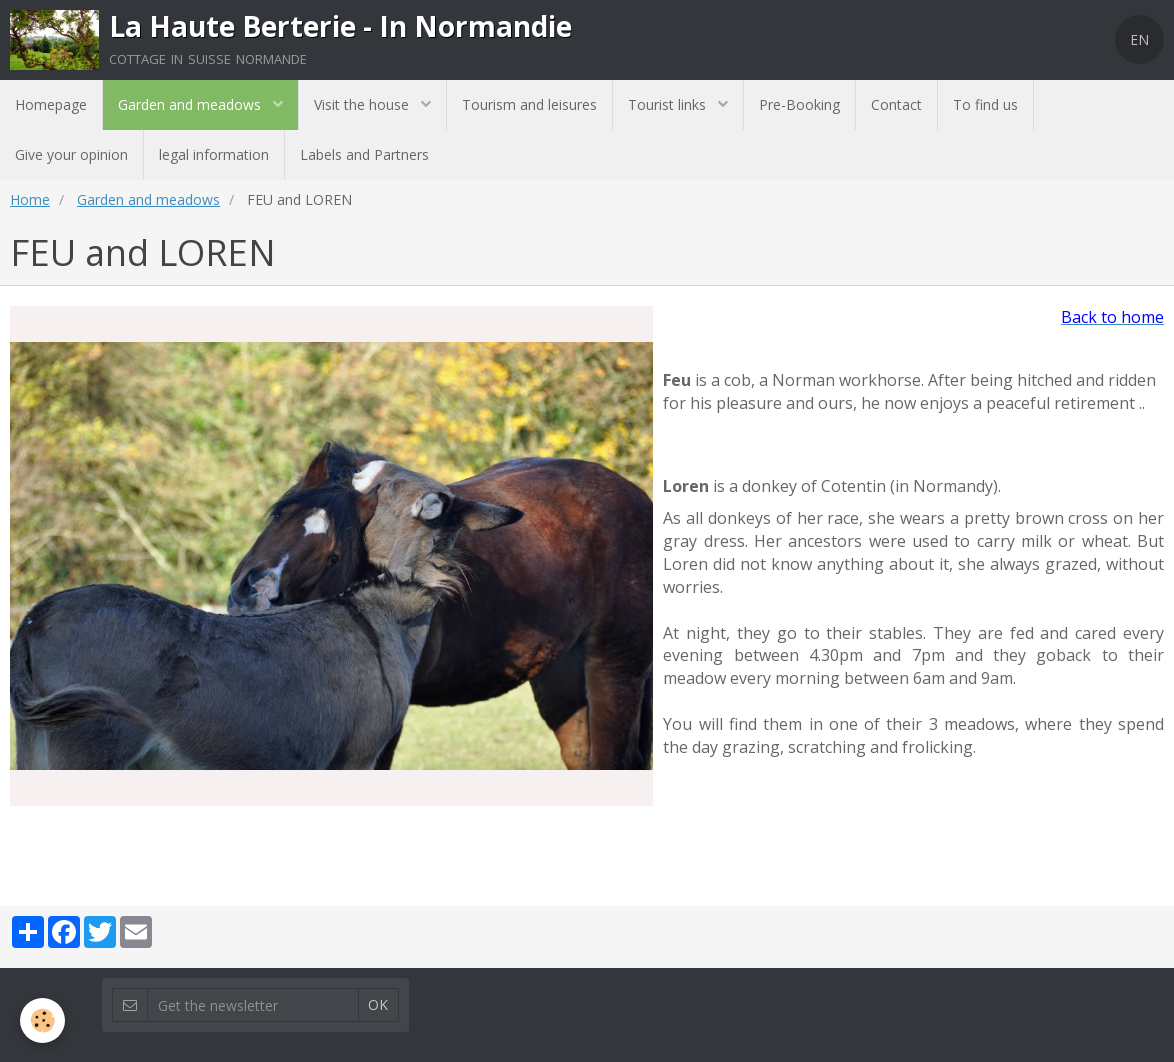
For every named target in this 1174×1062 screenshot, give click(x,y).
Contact (896, 104)
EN (1139, 39)
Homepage (51, 104)
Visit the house (363, 104)
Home (30, 199)
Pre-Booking (799, 104)
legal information (214, 154)
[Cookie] (42, 1020)
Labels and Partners (364, 154)
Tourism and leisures (529, 104)
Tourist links (669, 104)
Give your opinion (71, 154)
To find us (985, 104)
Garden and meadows (191, 104)
